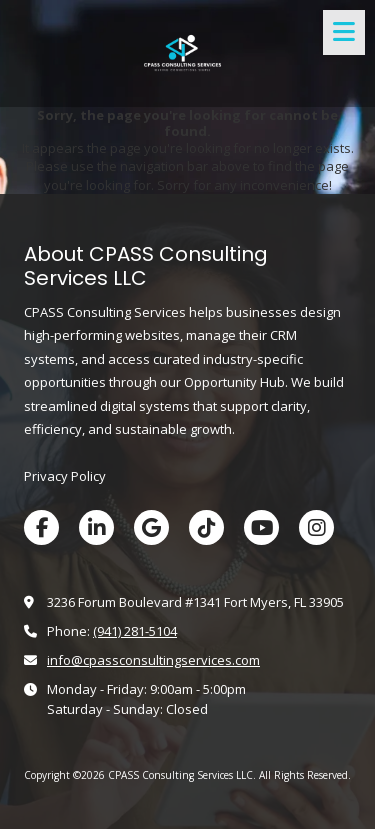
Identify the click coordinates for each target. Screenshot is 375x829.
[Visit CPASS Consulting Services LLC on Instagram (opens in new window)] (316, 527)
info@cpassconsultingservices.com (153, 660)
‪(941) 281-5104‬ (135, 631)
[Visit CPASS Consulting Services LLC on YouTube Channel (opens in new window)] (261, 527)
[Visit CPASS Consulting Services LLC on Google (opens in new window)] (151, 527)
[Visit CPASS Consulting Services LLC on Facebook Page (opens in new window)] (41, 527)
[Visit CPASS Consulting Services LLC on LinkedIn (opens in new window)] (96, 527)
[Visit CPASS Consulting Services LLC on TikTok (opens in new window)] (206, 527)
